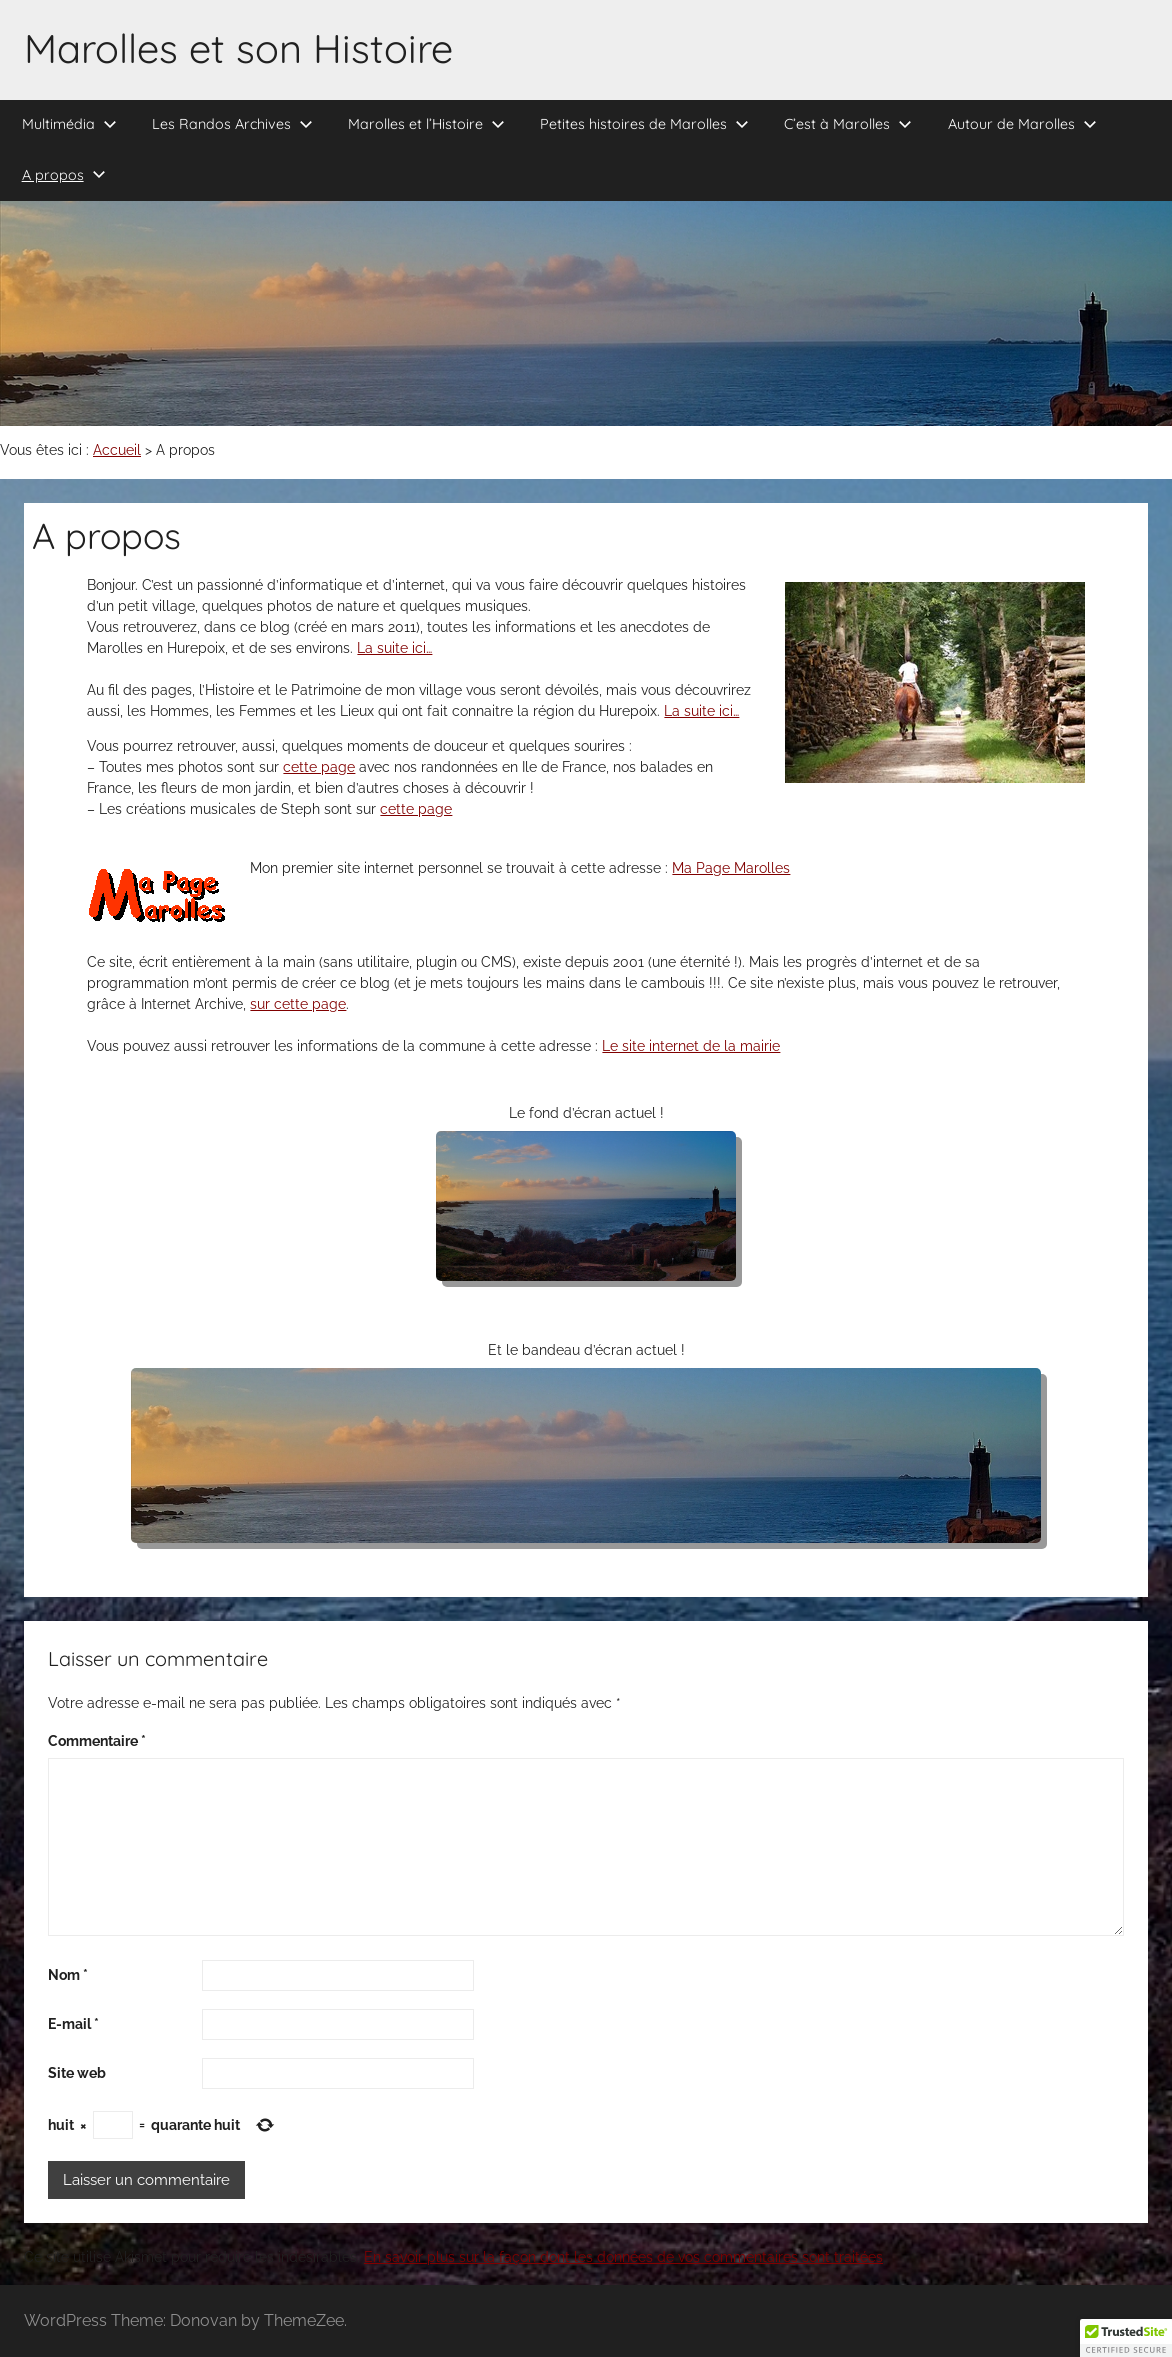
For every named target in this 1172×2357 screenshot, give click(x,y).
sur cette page (298, 1004)
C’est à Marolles (848, 124)
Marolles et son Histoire (238, 48)
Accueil (117, 450)
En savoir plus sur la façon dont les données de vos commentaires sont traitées (623, 2257)
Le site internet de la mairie (691, 1046)
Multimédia (69, 124)
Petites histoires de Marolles (644, 124)
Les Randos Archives (232, 124)
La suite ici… (394, 648)
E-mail (73, 2024)
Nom (68, 1975)
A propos (64, 175)
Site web (77, 2073)
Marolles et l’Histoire (426, 124)
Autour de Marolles (1022, 124)
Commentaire (97, 1741)
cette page (319, 767)
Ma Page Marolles (731, 868)
